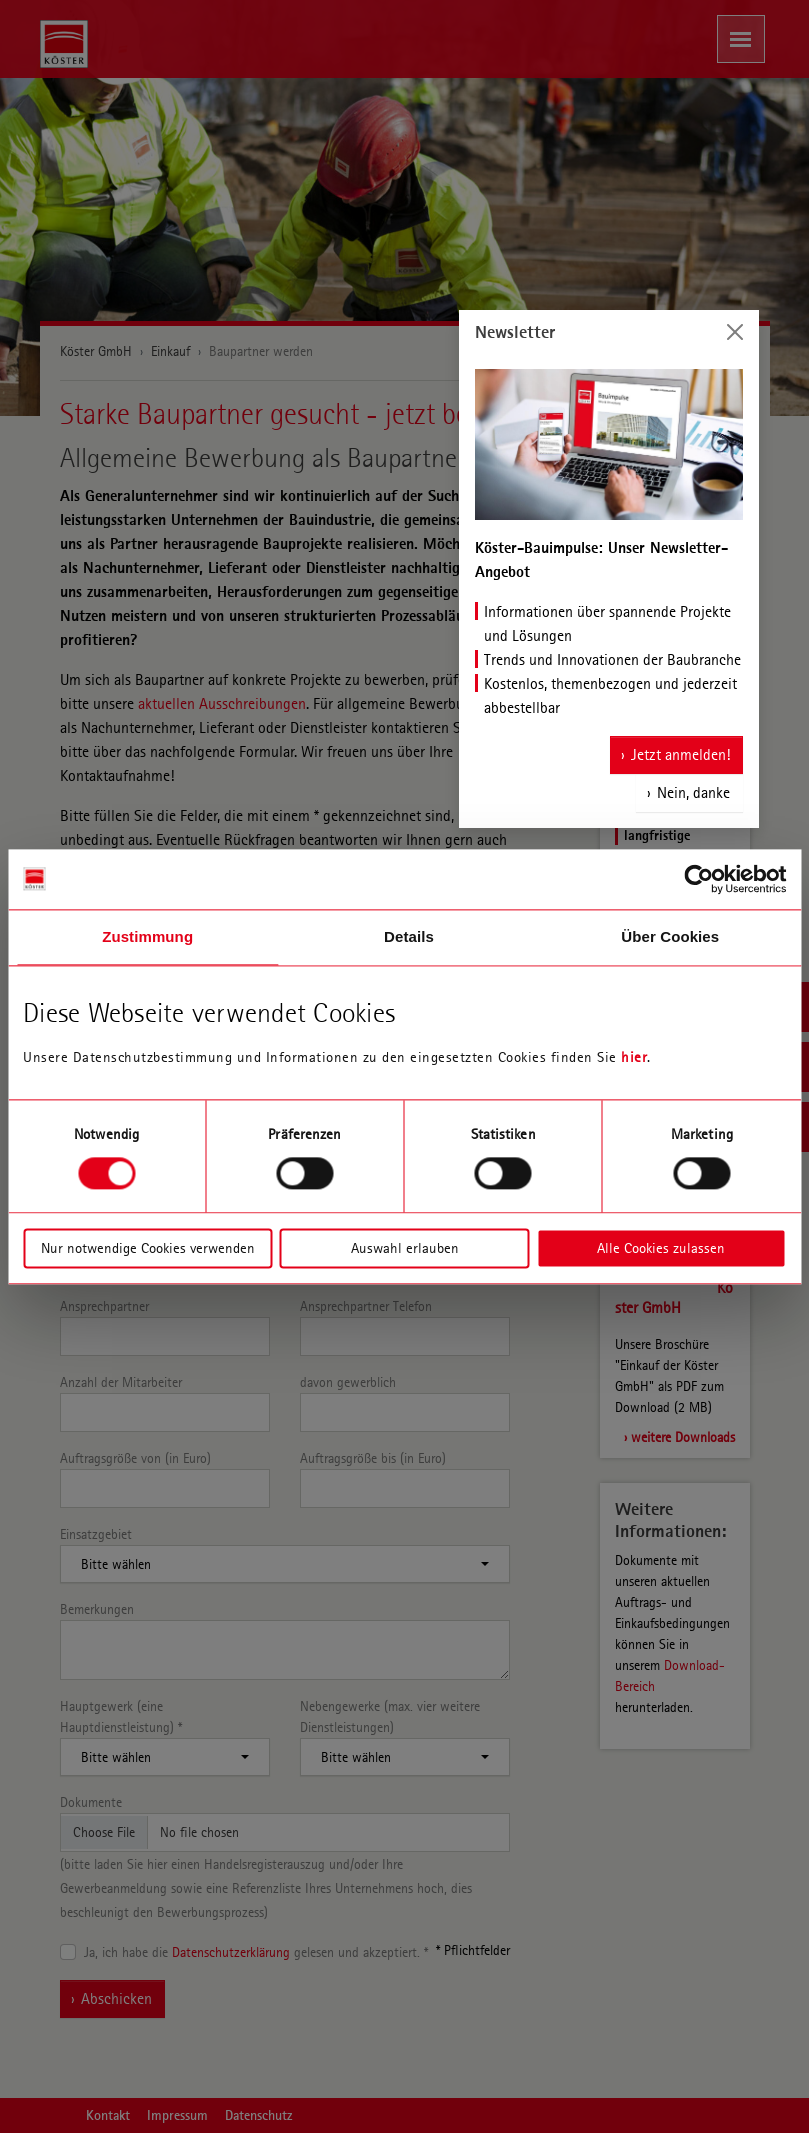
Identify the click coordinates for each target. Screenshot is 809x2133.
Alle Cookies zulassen (661, 1248)
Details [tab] (409, 936)
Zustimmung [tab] (147, 936)
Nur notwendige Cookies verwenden (148, 1248)
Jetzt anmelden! (680, 754)
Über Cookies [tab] (670, 936)
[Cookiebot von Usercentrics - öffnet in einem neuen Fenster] (698, 879)
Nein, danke (693, 792)
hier (634, 1057)
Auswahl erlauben (405, 1248)
